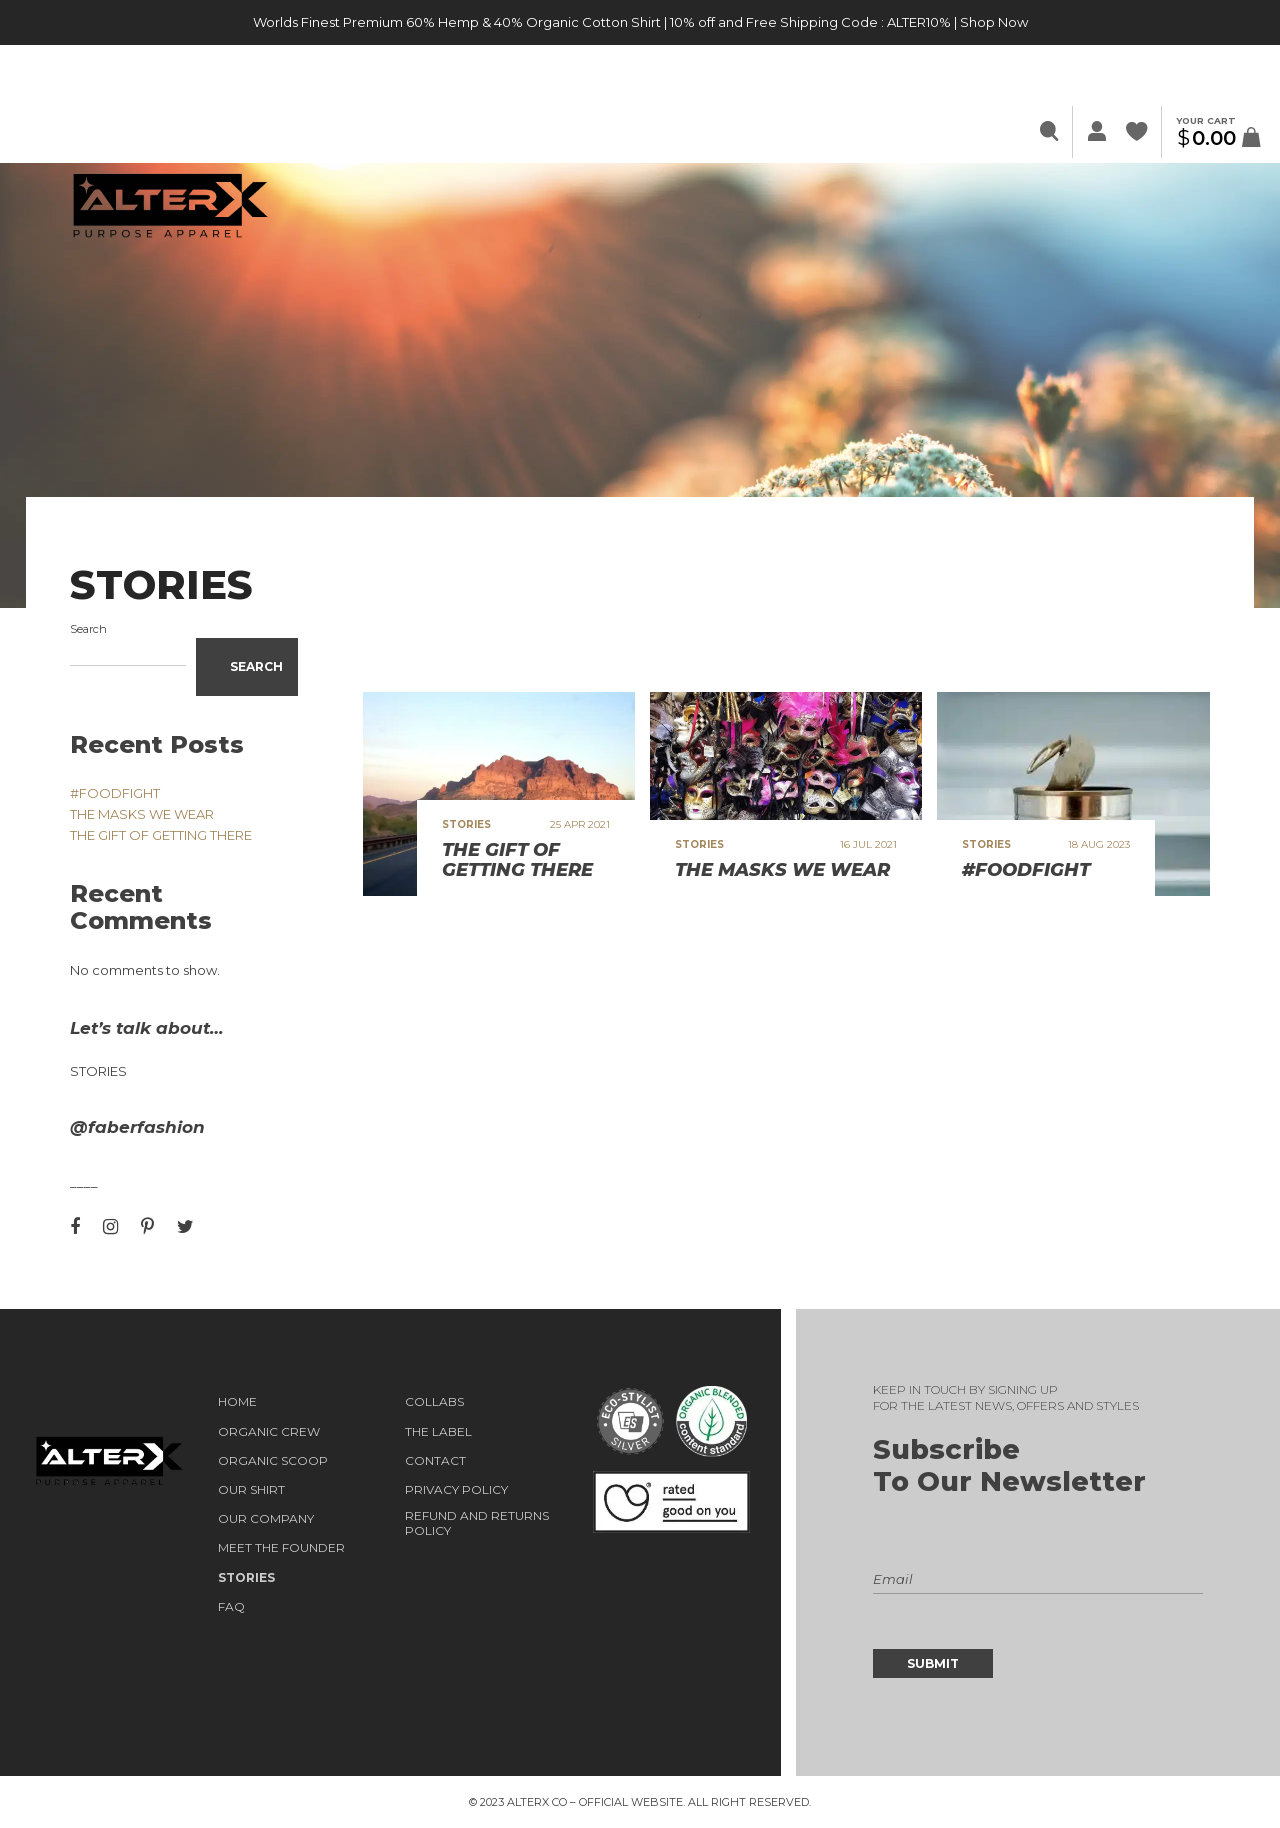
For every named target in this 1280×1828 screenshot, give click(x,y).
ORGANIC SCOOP (273, 1461)
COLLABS (434, 1402)
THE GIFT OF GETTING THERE (161, 835)
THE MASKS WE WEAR (142, 814)
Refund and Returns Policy (477, 1523)
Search (88, 629)
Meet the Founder (281, 1548)
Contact (435, 1461)
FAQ (231, 1607)
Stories (98, 1071)
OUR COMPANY (266, 1519)
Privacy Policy (456, 1490)
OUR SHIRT (251, 1490)
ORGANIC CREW (269, 1432)
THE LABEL (438, 1432)
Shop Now (994, 22)
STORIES (246, 1578)
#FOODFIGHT (115, 793)
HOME (237, 1402)
